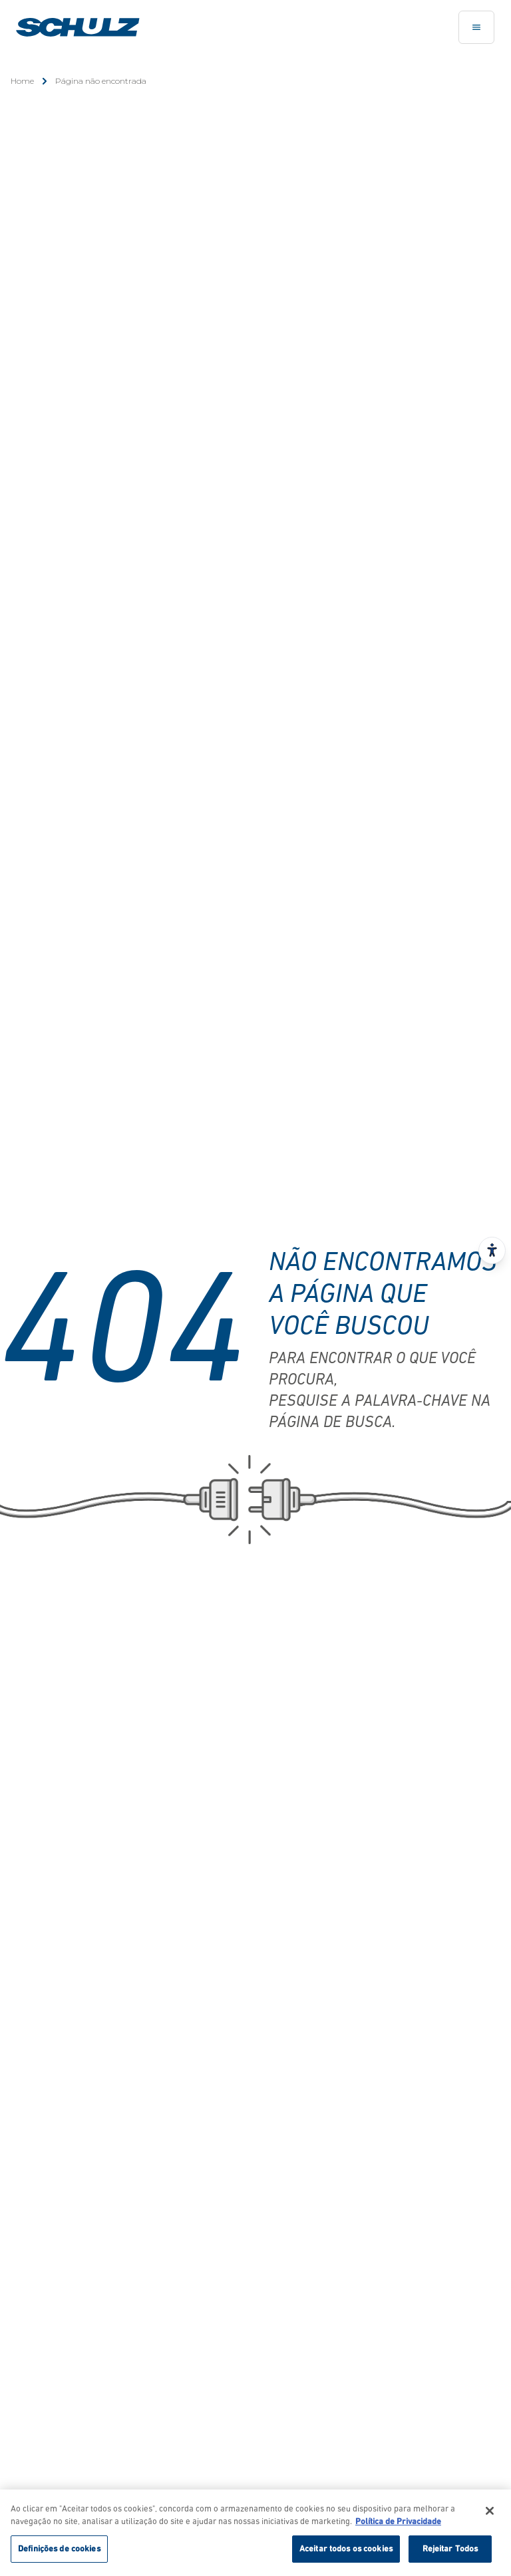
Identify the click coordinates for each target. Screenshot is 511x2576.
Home (22, 81)
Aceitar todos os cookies (346, 2552)
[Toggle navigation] (476, 27)
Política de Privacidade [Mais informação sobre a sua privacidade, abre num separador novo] (398, 2525)
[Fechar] (489, 2513)
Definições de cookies (59, 2552)
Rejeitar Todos (450, 2552)
